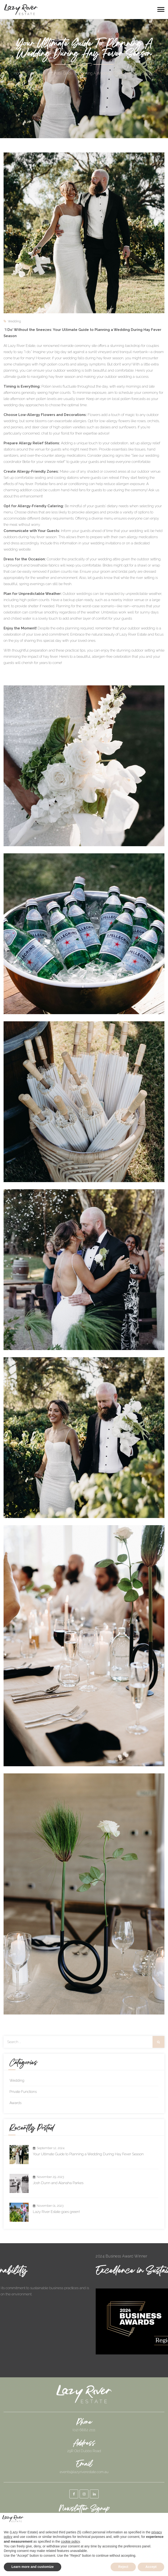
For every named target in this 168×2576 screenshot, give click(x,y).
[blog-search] (84, 2042)
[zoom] (84, 765)
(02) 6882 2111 (84, 2430)
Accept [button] (151, 2567)
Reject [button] (123, 2567)
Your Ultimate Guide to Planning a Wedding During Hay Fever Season (88, 2154)
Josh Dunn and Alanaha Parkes (58, 2183)
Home (19, 73)
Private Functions (23, 2092)
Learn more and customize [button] (32, 2567)
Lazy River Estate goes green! (56, 2212)
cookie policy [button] (70, 2541)
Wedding (17, 2080)
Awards (15, 2103)
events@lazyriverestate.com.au (84, 2472)
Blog (31, 73)
